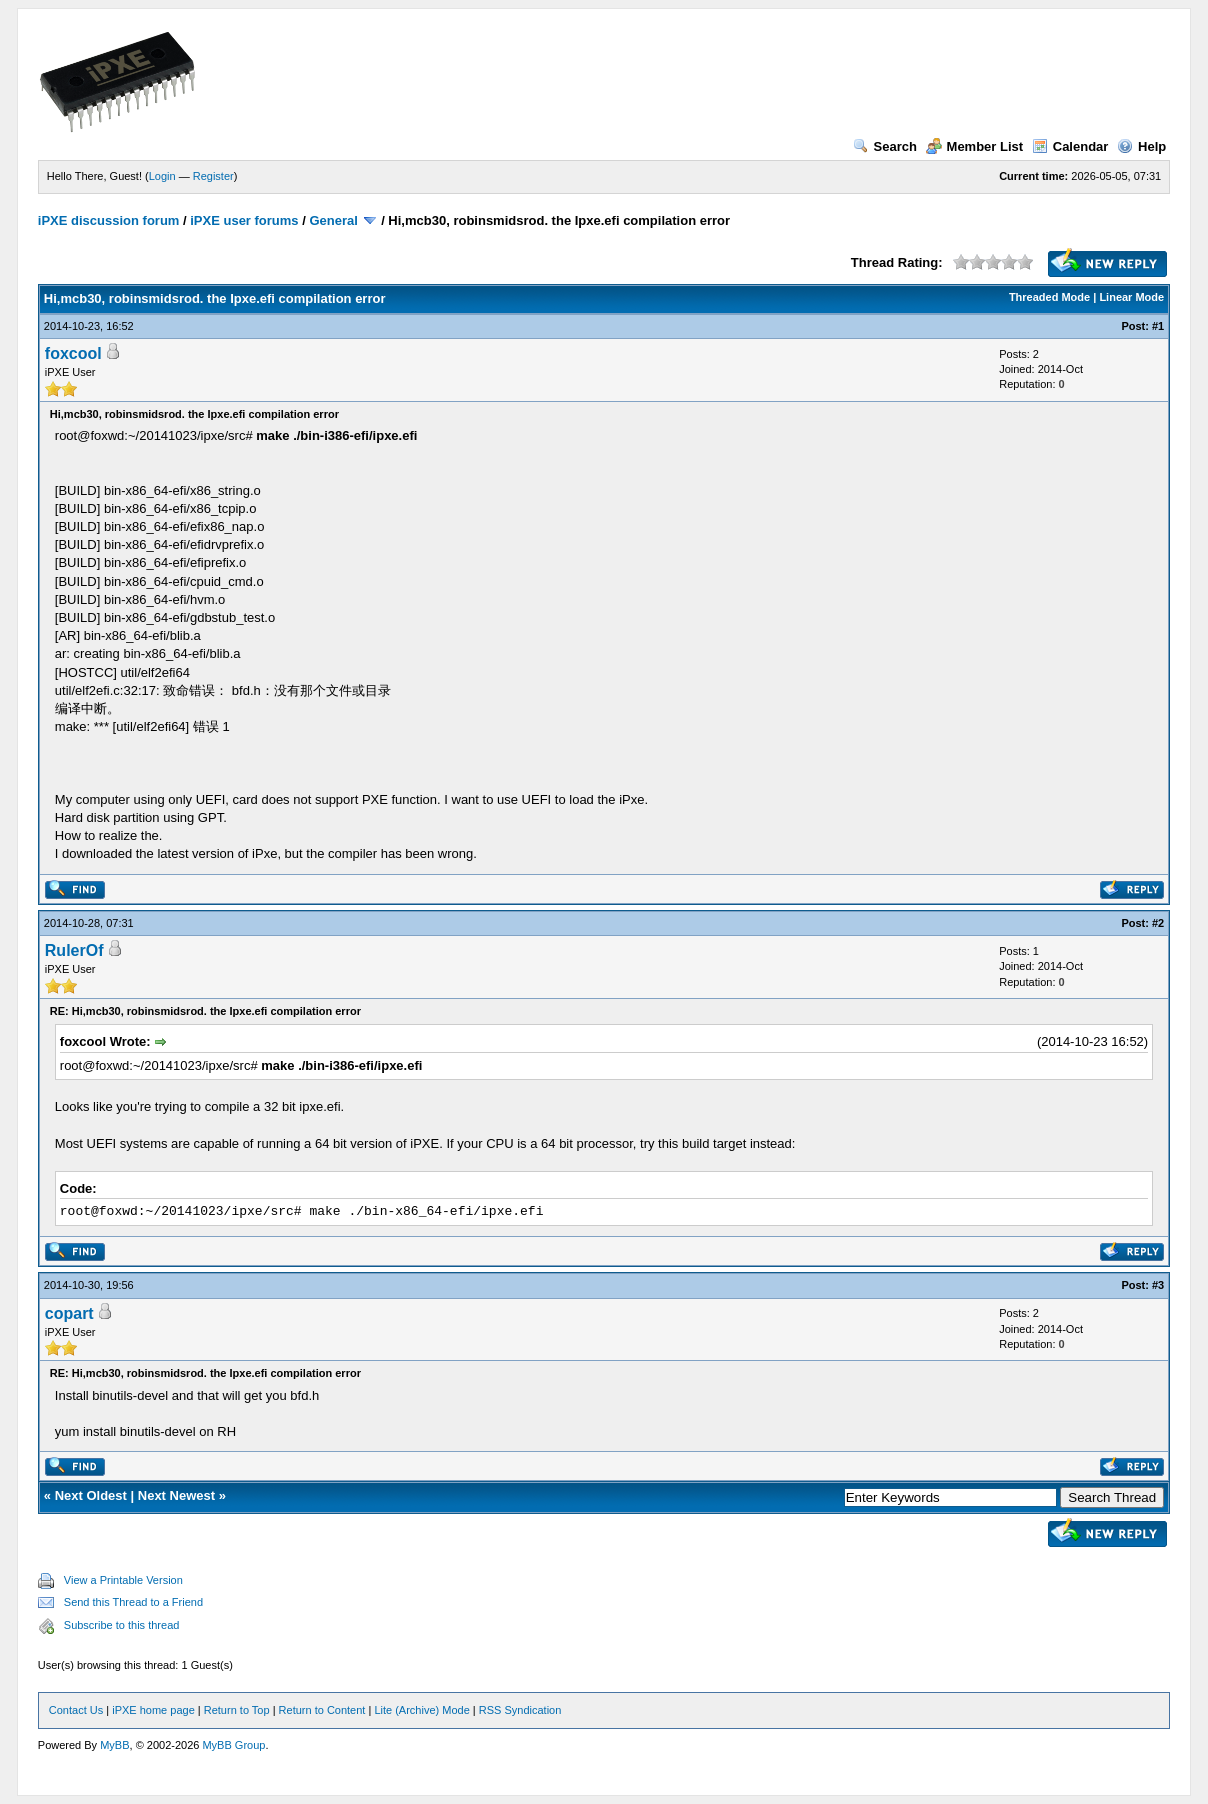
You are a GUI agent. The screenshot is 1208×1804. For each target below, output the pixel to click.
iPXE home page (153, 1710)
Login (162, 176)
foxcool (73, 353)
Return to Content (322, 1710)
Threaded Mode (1049, 297)
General (333, 220)
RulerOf (74, 950)
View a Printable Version (123, 1580)
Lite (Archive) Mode (421, 1710)
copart (69, 1313)
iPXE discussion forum (109, 220)
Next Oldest (91, 1495)
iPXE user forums (244, 220)
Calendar (1070, 146)
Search (885, 146)
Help (1141, 146)
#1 (1158, 326)
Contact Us (76, 1710)
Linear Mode (1131, 297)
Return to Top (237, 1710)
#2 (1158, 923)
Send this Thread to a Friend (133, 1602)
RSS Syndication (520, 1710)
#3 (1158, 1285)
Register (213, 176)
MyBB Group (233, 1745)
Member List (975, 146)
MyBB (114, 1745)
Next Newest (176, 1495)
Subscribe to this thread (122, 1625)
